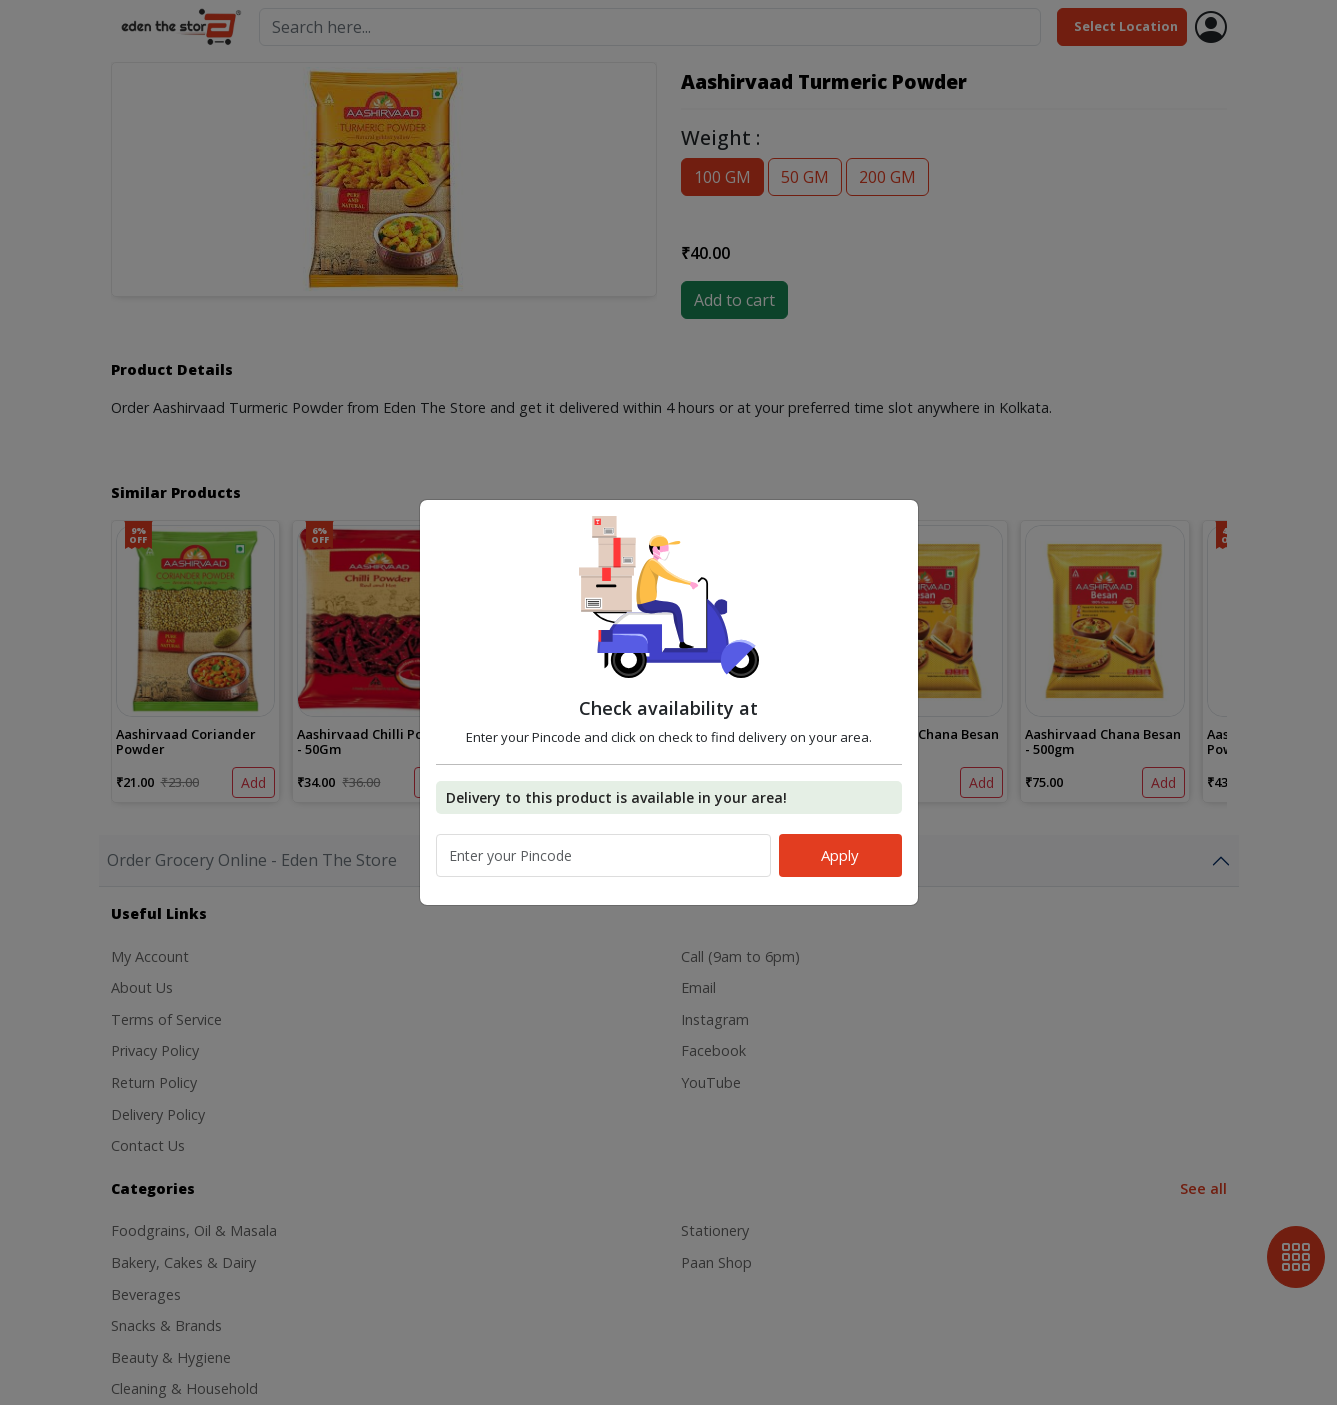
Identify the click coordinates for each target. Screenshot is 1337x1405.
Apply (840, 855)
